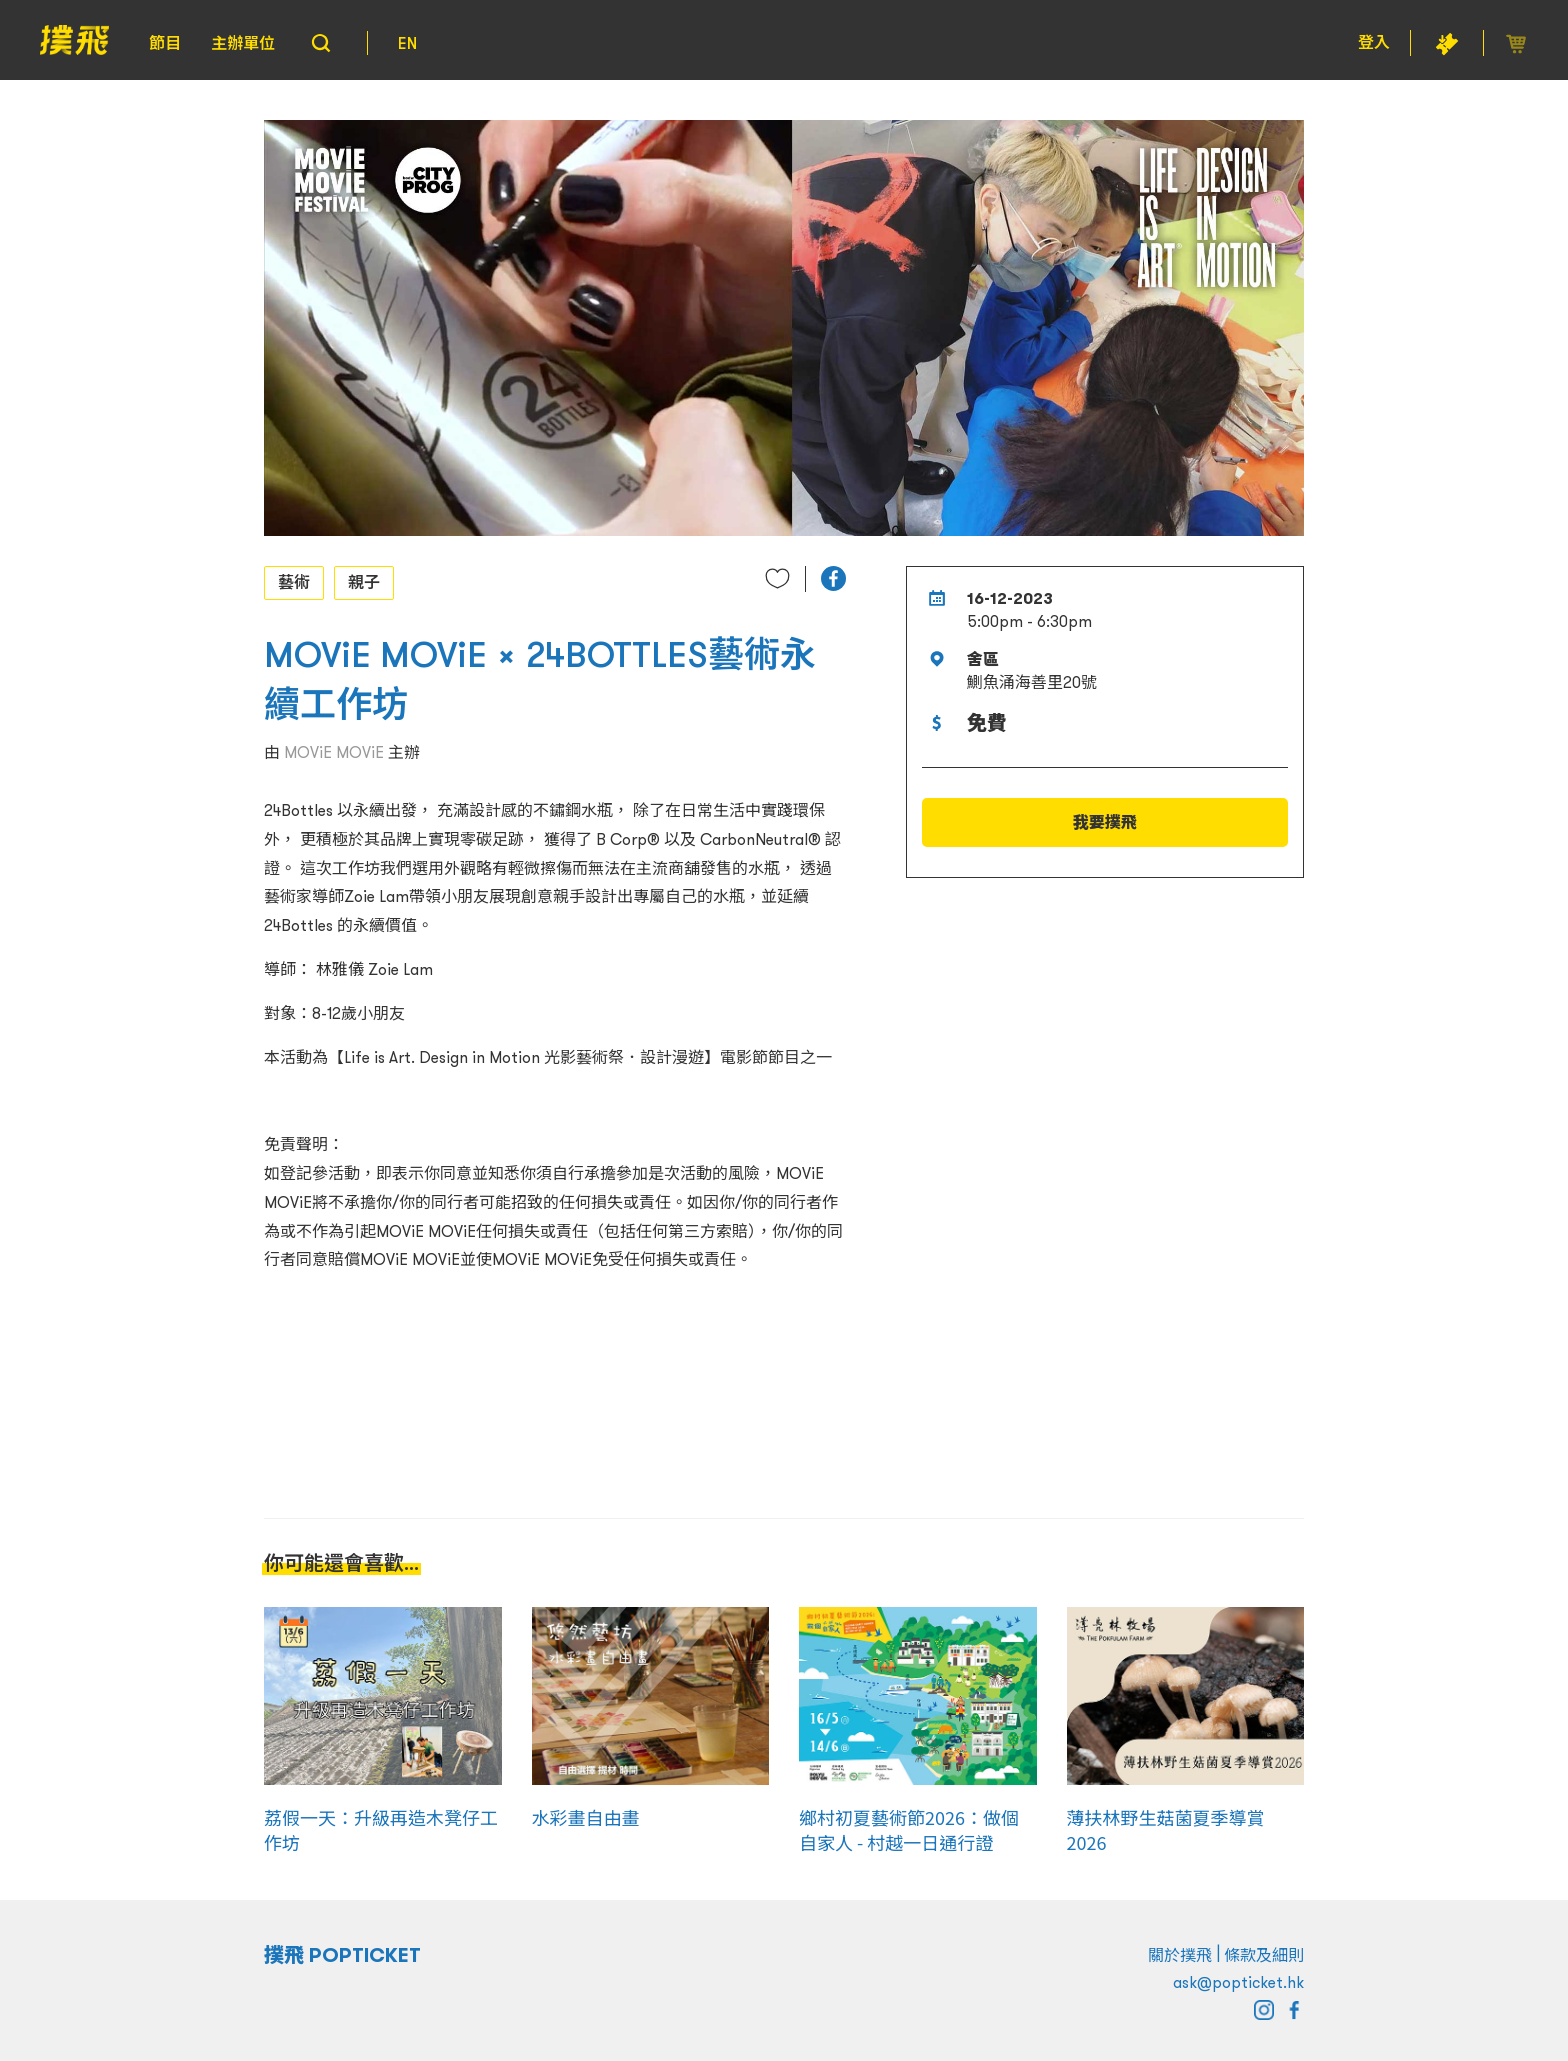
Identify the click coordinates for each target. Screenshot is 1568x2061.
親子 (364, 582)
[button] (833, 578)
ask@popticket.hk (1238, 1982)
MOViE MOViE (334, 752)
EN (407, 43)
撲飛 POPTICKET (342, 1955)
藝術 (294, 582)
